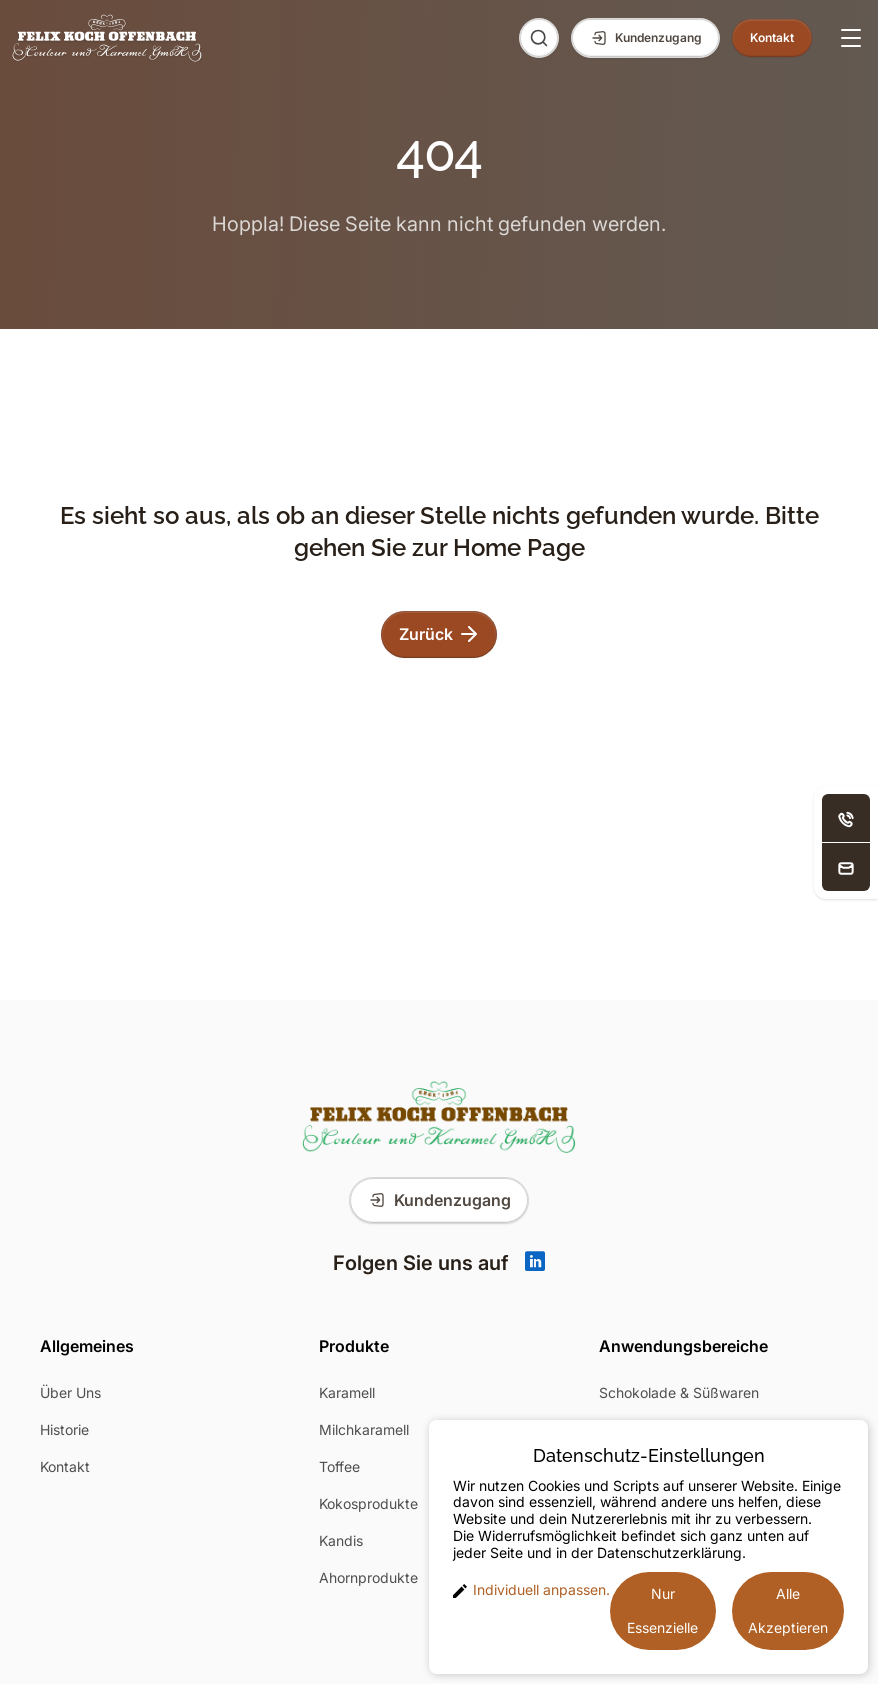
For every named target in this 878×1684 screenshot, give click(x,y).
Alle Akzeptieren (788, 1610)
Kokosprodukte (368, 1503)
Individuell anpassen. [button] (531, 1590)
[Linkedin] (535, 1263)
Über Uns (70, 1392)
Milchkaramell (364, 1429)
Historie (64, 1429)
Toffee (339, 1466)
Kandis (341, 1540)
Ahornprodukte (368, 1577)
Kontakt (65, 1466)
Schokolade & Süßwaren (679, 1392)
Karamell (347, 1392)
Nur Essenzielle (662, 1610)
